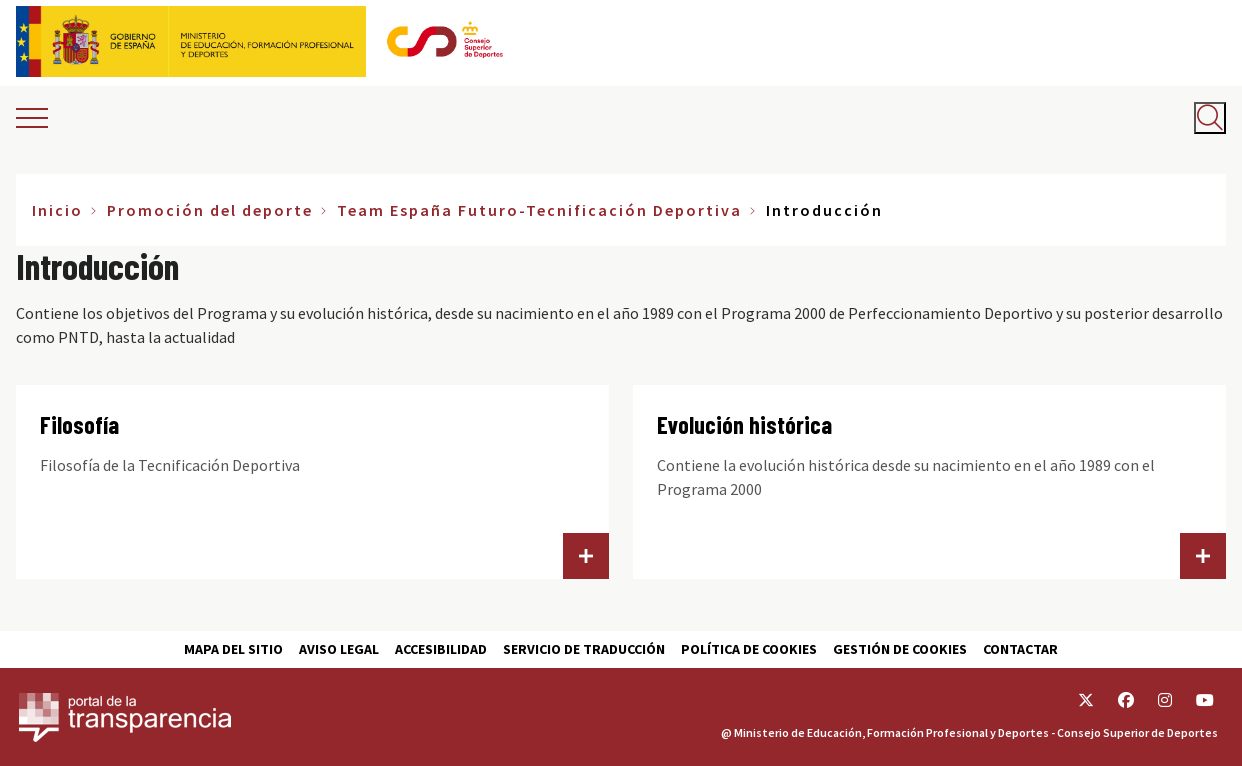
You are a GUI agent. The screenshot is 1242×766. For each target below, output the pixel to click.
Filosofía (79, 424)
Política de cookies (749, 649)
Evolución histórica (744, 424)
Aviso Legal (339, 649)
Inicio (57, 210)
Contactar (1020, 649)
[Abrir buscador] (1210, 118)
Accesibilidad (441, 649)
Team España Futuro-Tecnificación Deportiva (539, 210)
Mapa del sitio (233, 649)
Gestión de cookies (900, 649)
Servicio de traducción (584, 649)
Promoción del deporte (210, 210)
